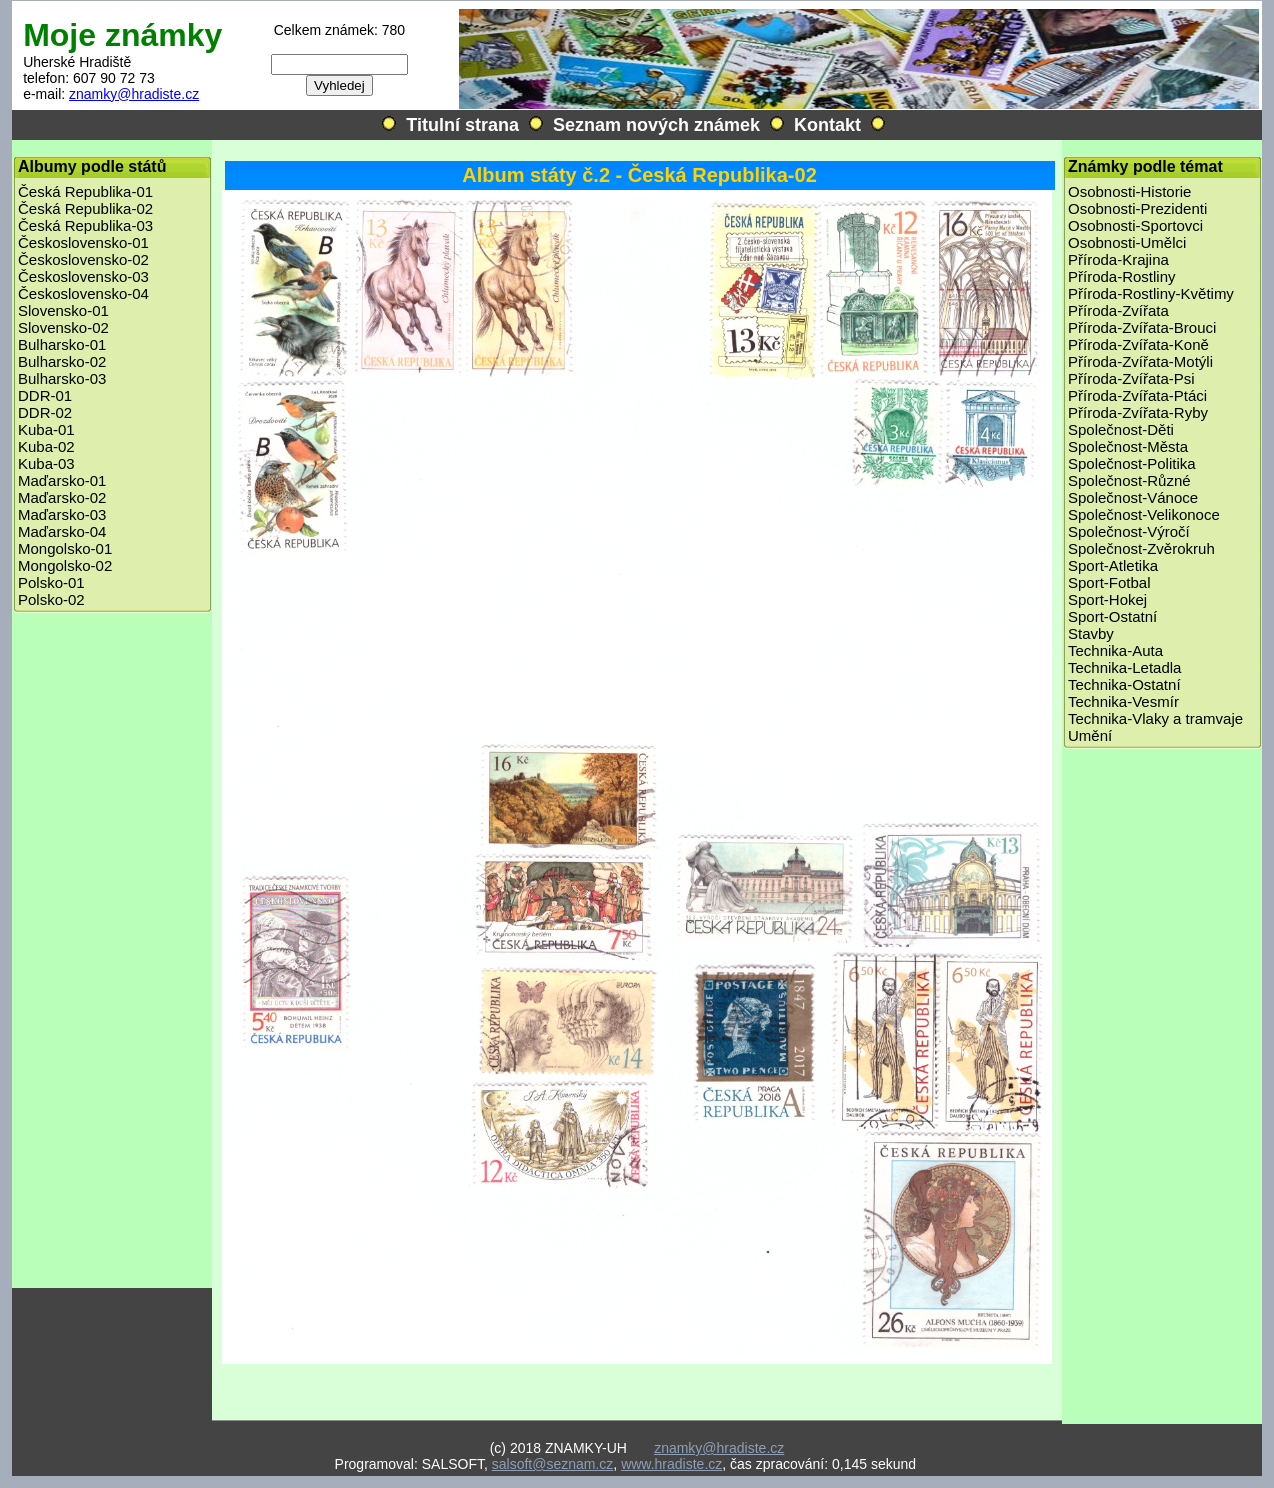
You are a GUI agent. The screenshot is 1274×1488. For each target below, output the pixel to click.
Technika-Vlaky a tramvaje (1155, 718)
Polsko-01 (51, 582)
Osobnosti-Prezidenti (1137, 208)
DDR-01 (45, 395)
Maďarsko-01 (62, 480)
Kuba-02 (46, 446)
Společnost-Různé (1129, 480)
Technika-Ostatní (1124, 684)
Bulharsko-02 (62, 361)
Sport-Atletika (1113, 565)
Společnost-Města (1128, 446)
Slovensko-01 (63, 310)
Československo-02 (83, 259)
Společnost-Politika (1132, 463)
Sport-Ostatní (1112, 616)
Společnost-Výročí (1129, 531)
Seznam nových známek (656, 125)
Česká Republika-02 (85, 208)
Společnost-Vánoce (1133, 497)
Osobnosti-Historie (1129, 191)
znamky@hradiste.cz (134, 94)
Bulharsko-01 (62, 344)
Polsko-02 (51, 599)
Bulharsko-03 (62, 378)
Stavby (1091, 633)
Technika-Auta (1115, 650)
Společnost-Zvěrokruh (1141, 548)
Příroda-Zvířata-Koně (1138, 344)
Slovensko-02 (63, 327)
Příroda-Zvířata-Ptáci (1137, 395)
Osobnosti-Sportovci (1135, 225)
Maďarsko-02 (62, 497)
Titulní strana (462, 125)
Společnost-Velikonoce (1144, 514)
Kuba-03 (46, 463)
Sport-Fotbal (1109, 582)
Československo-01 (83, 242)
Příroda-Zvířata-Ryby (1138, 412)
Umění (1090, 735)
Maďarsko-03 (62, 514)
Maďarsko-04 (62, 531)
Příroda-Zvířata (1118, 310)
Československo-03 (83, 276)
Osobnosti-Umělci (1127, 242)
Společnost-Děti (1121, 429)
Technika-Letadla (1124, 667)
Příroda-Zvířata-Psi (1131, 378)
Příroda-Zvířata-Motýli (1140, 361)
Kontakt (827, 125)
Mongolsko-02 (65, 565)
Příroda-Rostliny (1122, 276)
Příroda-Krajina (1118, 259)
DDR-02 (45, 412)
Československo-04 (83, 293)
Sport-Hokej (1107, 599)
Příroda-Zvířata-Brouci (1142, 327)
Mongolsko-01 (65, 548)
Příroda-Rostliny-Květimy (1151, 293)
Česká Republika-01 (85, 191)
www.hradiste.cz (671, 1464)
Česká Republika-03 (85, 225)
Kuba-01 (46, 429)
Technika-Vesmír (1123, 701)
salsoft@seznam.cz (553, 1464)
